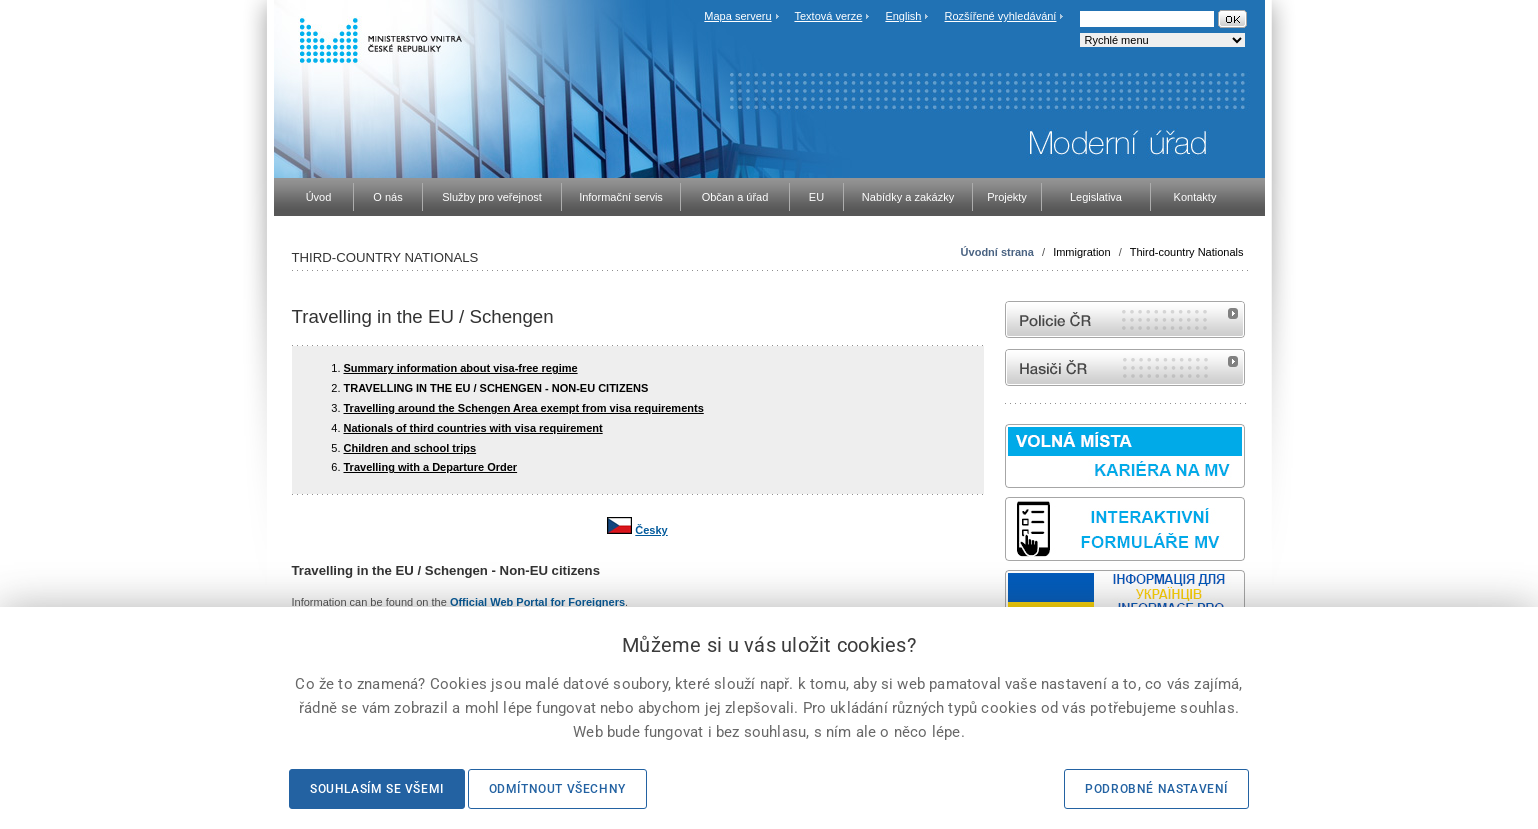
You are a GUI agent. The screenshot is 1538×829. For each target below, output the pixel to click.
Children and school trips (410, 448)
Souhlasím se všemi (377, 789)
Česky (651, 530)
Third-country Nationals (1187, 252)
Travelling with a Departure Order (431, 467)
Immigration (1081, 252)
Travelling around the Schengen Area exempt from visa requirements (524, 408)
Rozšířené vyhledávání (1001, 16)
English (903, 16)
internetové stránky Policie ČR (1125, 319)
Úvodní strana (997, 252)
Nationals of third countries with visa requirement (473, 428)
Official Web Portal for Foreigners (537, 602)
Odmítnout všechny (557, 789)
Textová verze (828, 16)
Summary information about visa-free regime (461, 368)
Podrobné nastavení (1156, 789)
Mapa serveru (737, 16)
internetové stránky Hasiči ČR (1125, 367)
